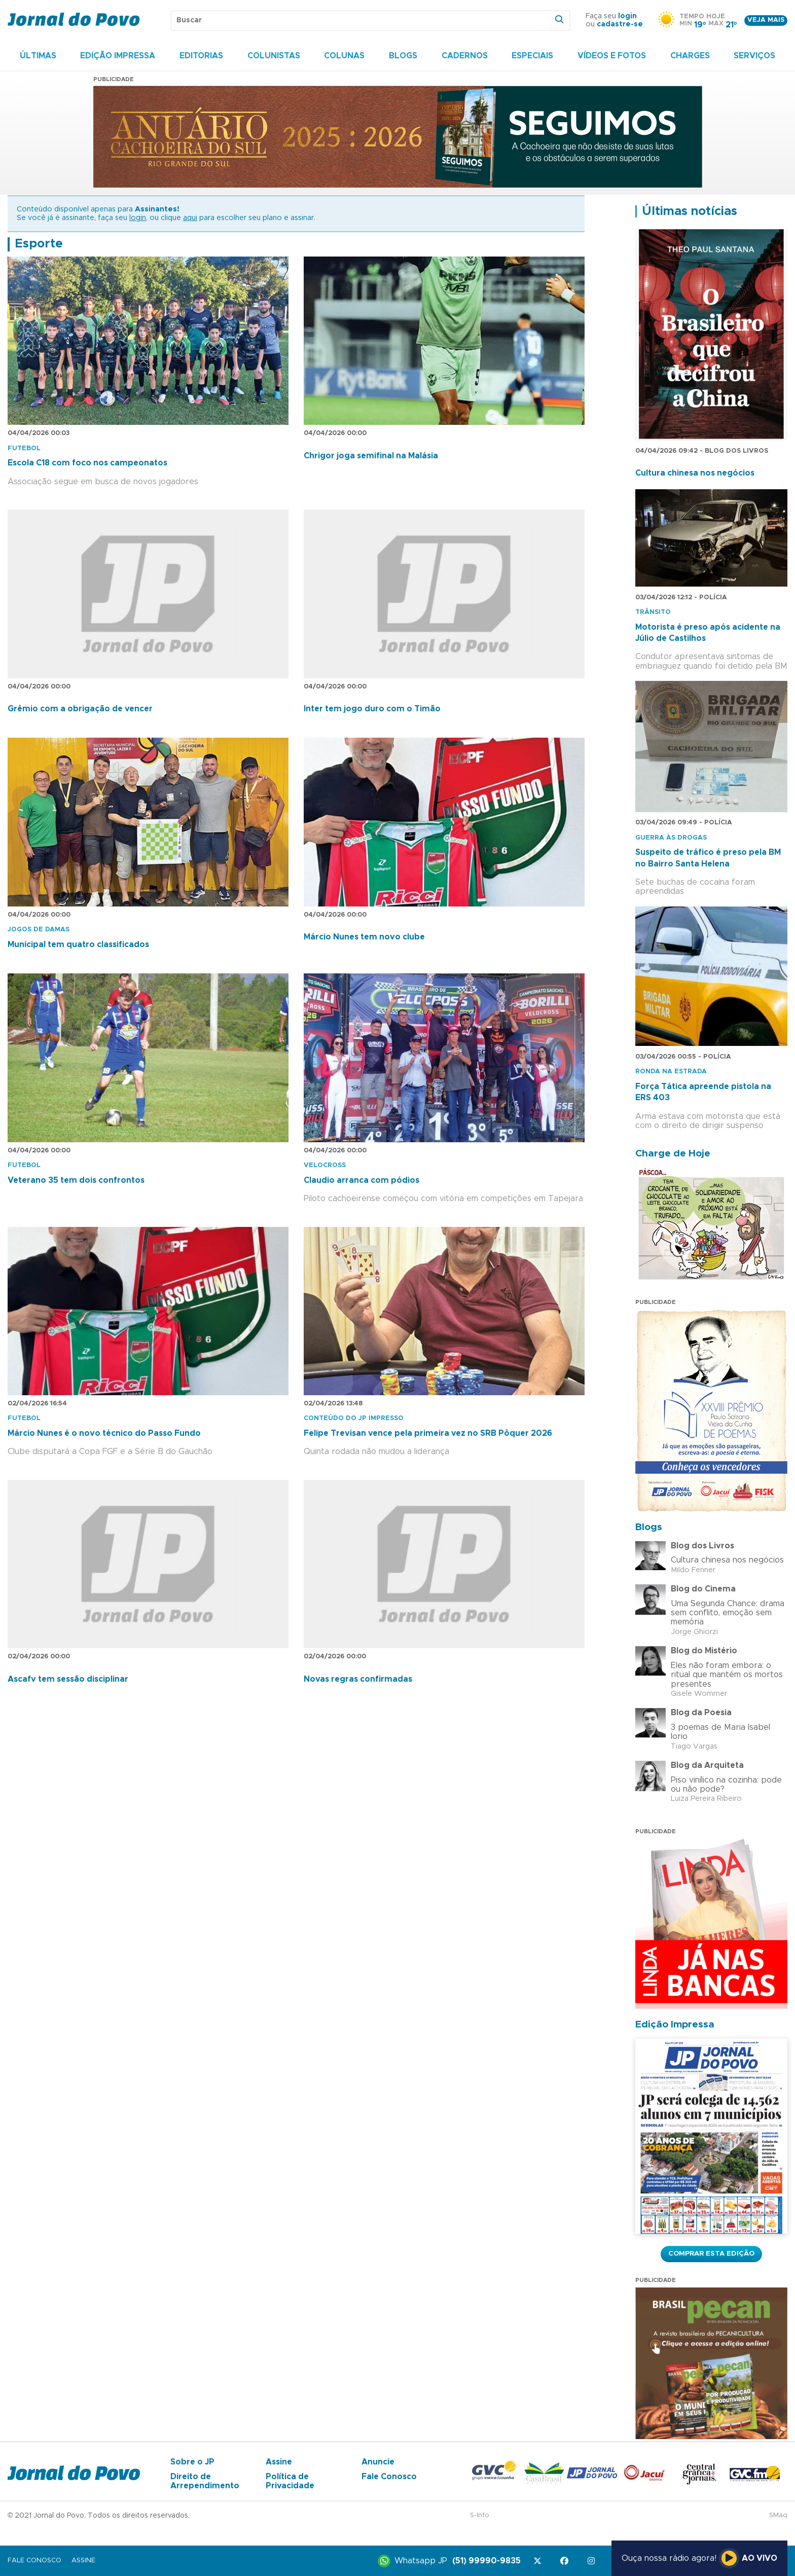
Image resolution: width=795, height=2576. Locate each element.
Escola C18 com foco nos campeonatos (87, 463)
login (627, 16)
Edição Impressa (117, 56)
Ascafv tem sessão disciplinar (68, 1679)
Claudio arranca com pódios (361, 1180)
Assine (279, 2462)
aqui (190, 218)
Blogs (403, 56)
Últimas (38, 56)
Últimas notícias (689, 211)
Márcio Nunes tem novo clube (364, 937)
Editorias (201, 56)
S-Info (479, 2515)
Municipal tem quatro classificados (78, 944)
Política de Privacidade (290, 2481)
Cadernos (465, 56)
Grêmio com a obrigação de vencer (80, 709)
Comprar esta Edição (711, 2253)
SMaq (778, 2515)
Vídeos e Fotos (611, 56)
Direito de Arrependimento (204, 2481)
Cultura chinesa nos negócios (694, 473)
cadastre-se (620, 24)
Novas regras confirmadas (358, 1679)
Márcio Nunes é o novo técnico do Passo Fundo (104, 1433)
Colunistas (273, 56)
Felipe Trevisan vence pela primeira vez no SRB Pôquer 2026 (428, 1433)
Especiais (532, 56)
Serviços (754, 56)
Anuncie (378, 2462)
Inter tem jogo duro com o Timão (372, 709)
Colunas (344, 56)
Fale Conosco (389, 2477)
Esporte (39, 244)
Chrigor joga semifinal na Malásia (371, 456)
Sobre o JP (192, 2462)
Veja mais (765, 20)
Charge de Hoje (672, 1153)
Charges (690, 56)
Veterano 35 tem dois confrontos (76, 1180)
